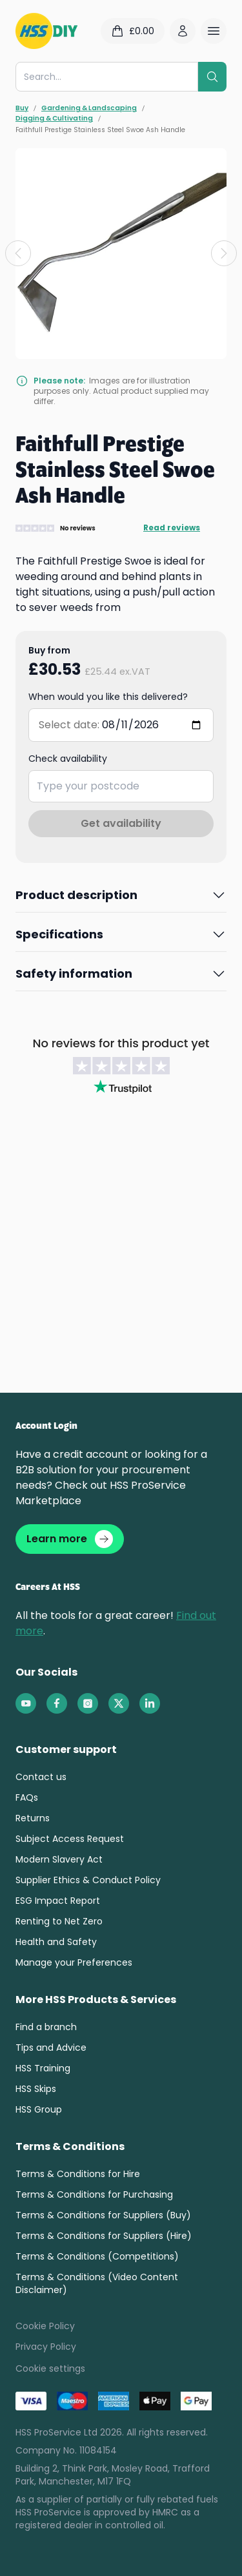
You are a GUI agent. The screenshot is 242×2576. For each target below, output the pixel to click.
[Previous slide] (18, 253)
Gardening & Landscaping (89, 108)
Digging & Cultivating (54, 118)
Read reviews (171, 528)
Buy (21, 108)
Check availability (67, 758)
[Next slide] (224, 253)
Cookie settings (50, 2368)
